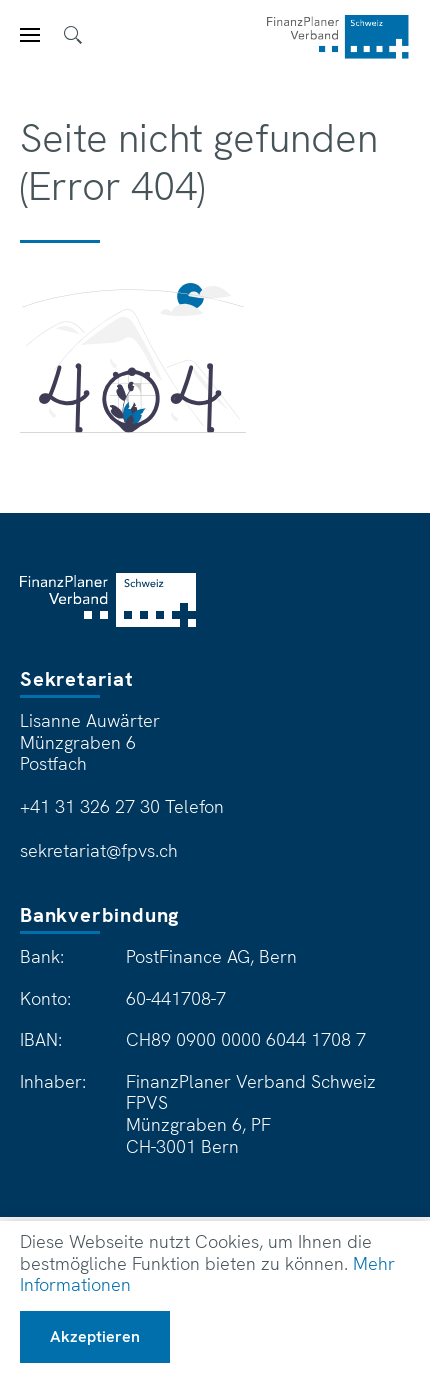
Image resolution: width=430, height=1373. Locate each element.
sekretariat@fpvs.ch (99, 851)
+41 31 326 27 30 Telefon (122, 807)
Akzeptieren (95, 1336)
